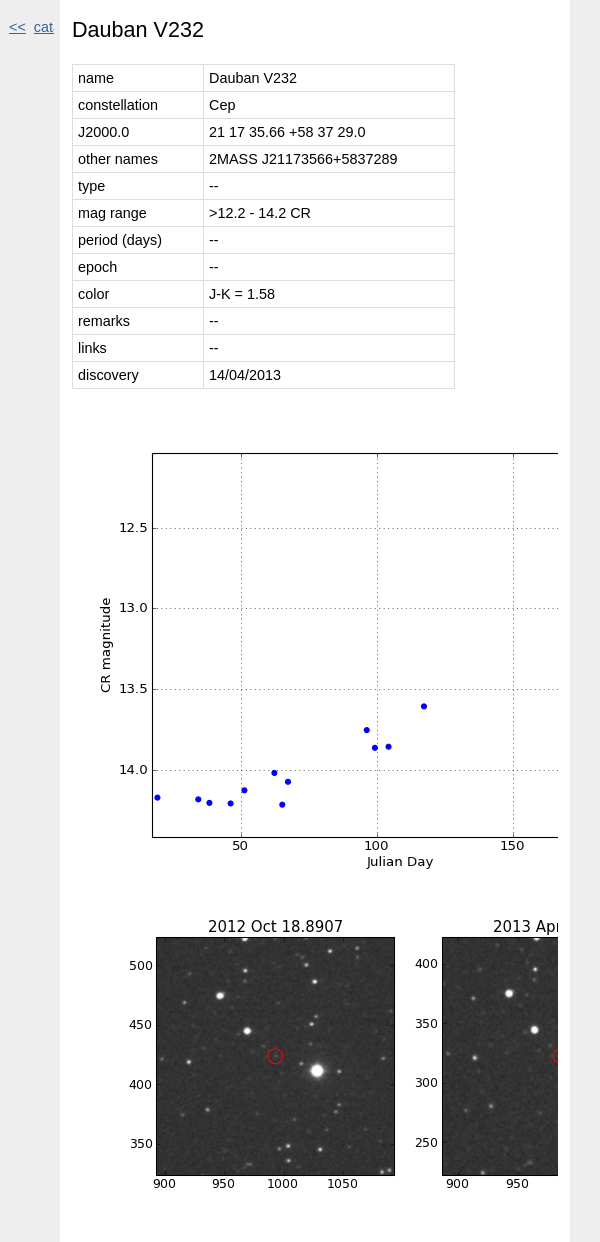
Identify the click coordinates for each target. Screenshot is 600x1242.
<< (17, 27)
